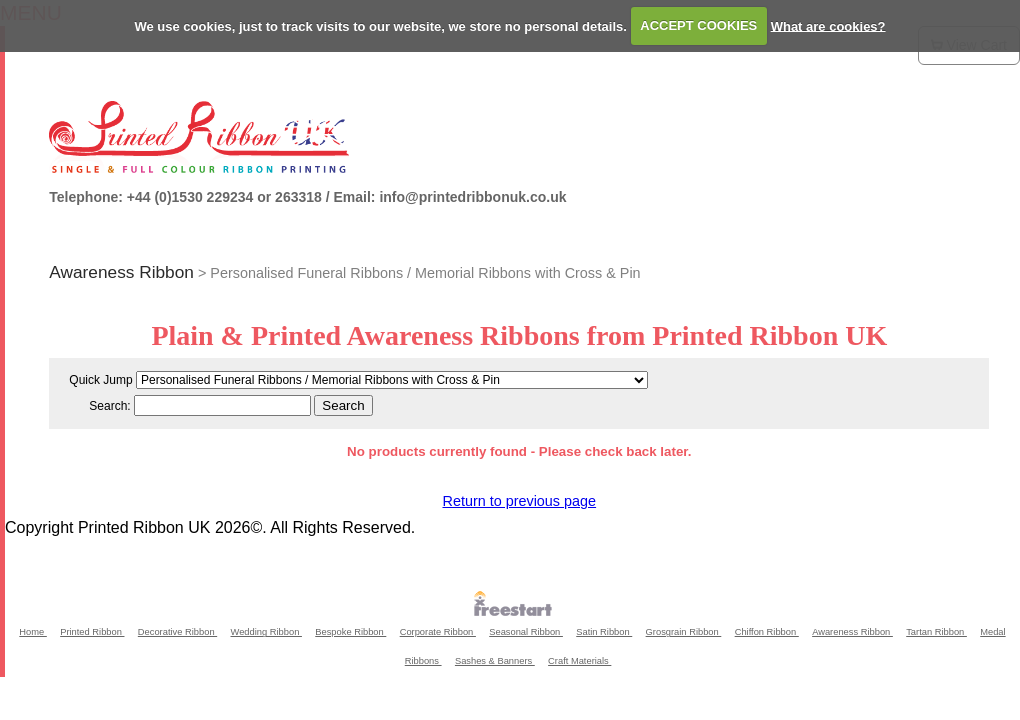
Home (32, 632)
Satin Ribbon (604, 632)
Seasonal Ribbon (526, 632)
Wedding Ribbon (266, 632)
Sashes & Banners (495, 661)
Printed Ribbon (92, 632)
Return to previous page (519, 501)
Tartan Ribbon (936, 632)
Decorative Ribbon (177, 632)
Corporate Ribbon (438, 632)
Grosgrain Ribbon (684, 632)
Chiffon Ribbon (767, 632)
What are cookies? (828, 25)
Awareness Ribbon (121, 272)
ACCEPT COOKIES (698, 25)
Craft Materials (579, 661)
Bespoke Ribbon (350, 632)
